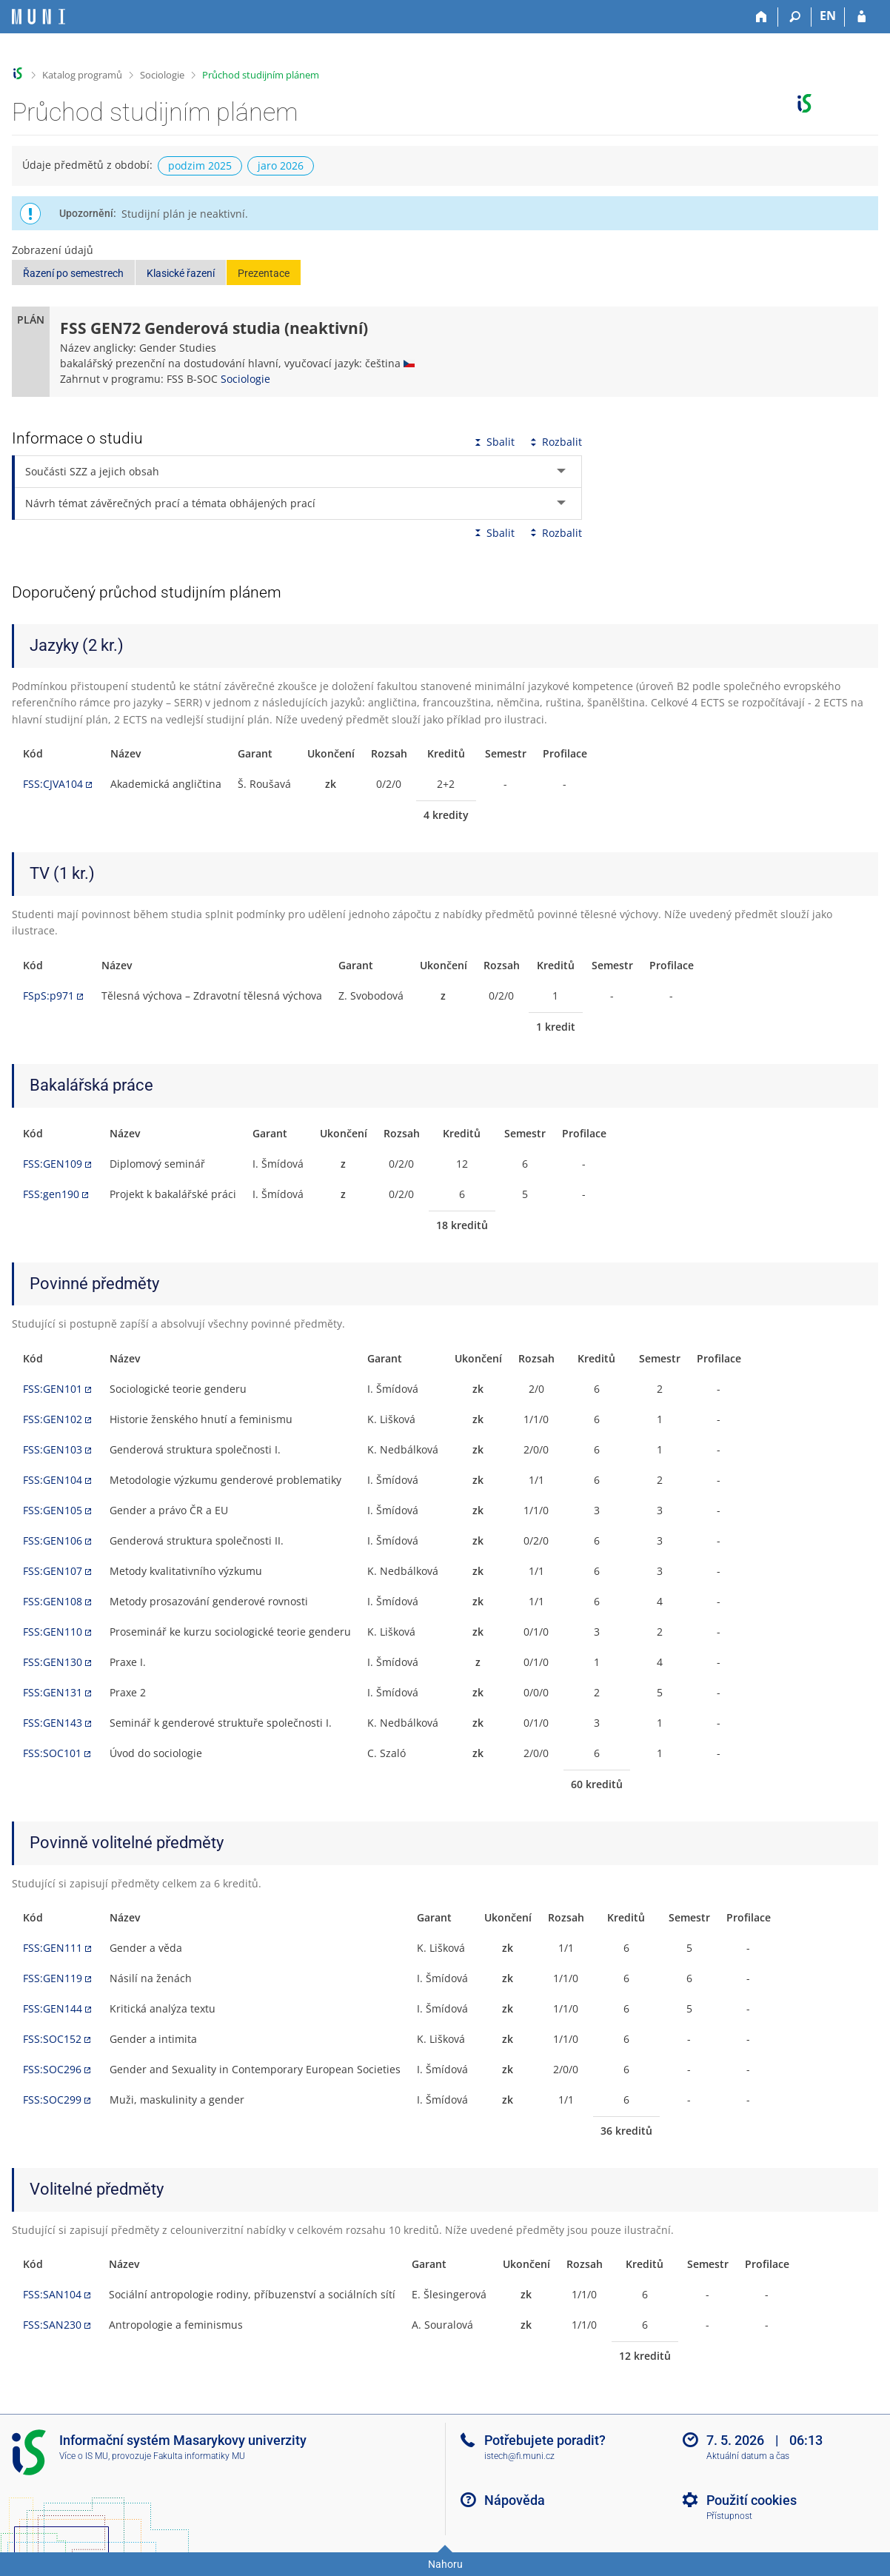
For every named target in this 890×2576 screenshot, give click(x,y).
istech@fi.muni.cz (519, 2456)
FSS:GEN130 (52, 1662)
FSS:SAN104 (52, 2294)
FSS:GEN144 (52, 2008)
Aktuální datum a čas (747, 2456)
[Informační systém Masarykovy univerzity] (38, 16)
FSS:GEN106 (52, 1540)
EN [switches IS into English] (828, 15)
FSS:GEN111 (52, 1948)
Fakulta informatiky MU (199, 2456)
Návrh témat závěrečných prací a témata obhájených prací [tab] (170, 503)
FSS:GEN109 (52, 1164)
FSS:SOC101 (52, 1753)
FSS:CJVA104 (53, 784)
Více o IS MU (83, 2456)
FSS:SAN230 (52, 2325)
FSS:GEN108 (52, 1601)
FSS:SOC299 (52, 2099)
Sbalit (493, 442)
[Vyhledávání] (795, 17)
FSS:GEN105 (52, 1510)
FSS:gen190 (51, 1194)
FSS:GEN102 (52, 1419)
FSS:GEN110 (52, 1632)
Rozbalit (554, 442)
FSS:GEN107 (52, 1571)
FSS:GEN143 (52, 1723)
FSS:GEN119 (52, 1978)
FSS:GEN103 (52, 1449)
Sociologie (162, 74)
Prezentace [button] (264, 273)
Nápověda (514, 2500)
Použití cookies (751, 2500)
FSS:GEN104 (52, 1480)
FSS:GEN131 (52, 1692)
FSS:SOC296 (52, 2069)
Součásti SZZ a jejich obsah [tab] (92, 471)
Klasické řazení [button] (181, 273)
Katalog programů (82, 74)
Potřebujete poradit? (545, 2440)
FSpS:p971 (48, 995)
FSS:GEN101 (52, 1389)
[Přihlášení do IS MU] (861, 17)
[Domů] (761, 17)
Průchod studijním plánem (260, 74)
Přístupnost (729, 2516)
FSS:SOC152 (52, 2039)
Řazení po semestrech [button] (73, 273)
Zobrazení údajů (52, 250)
